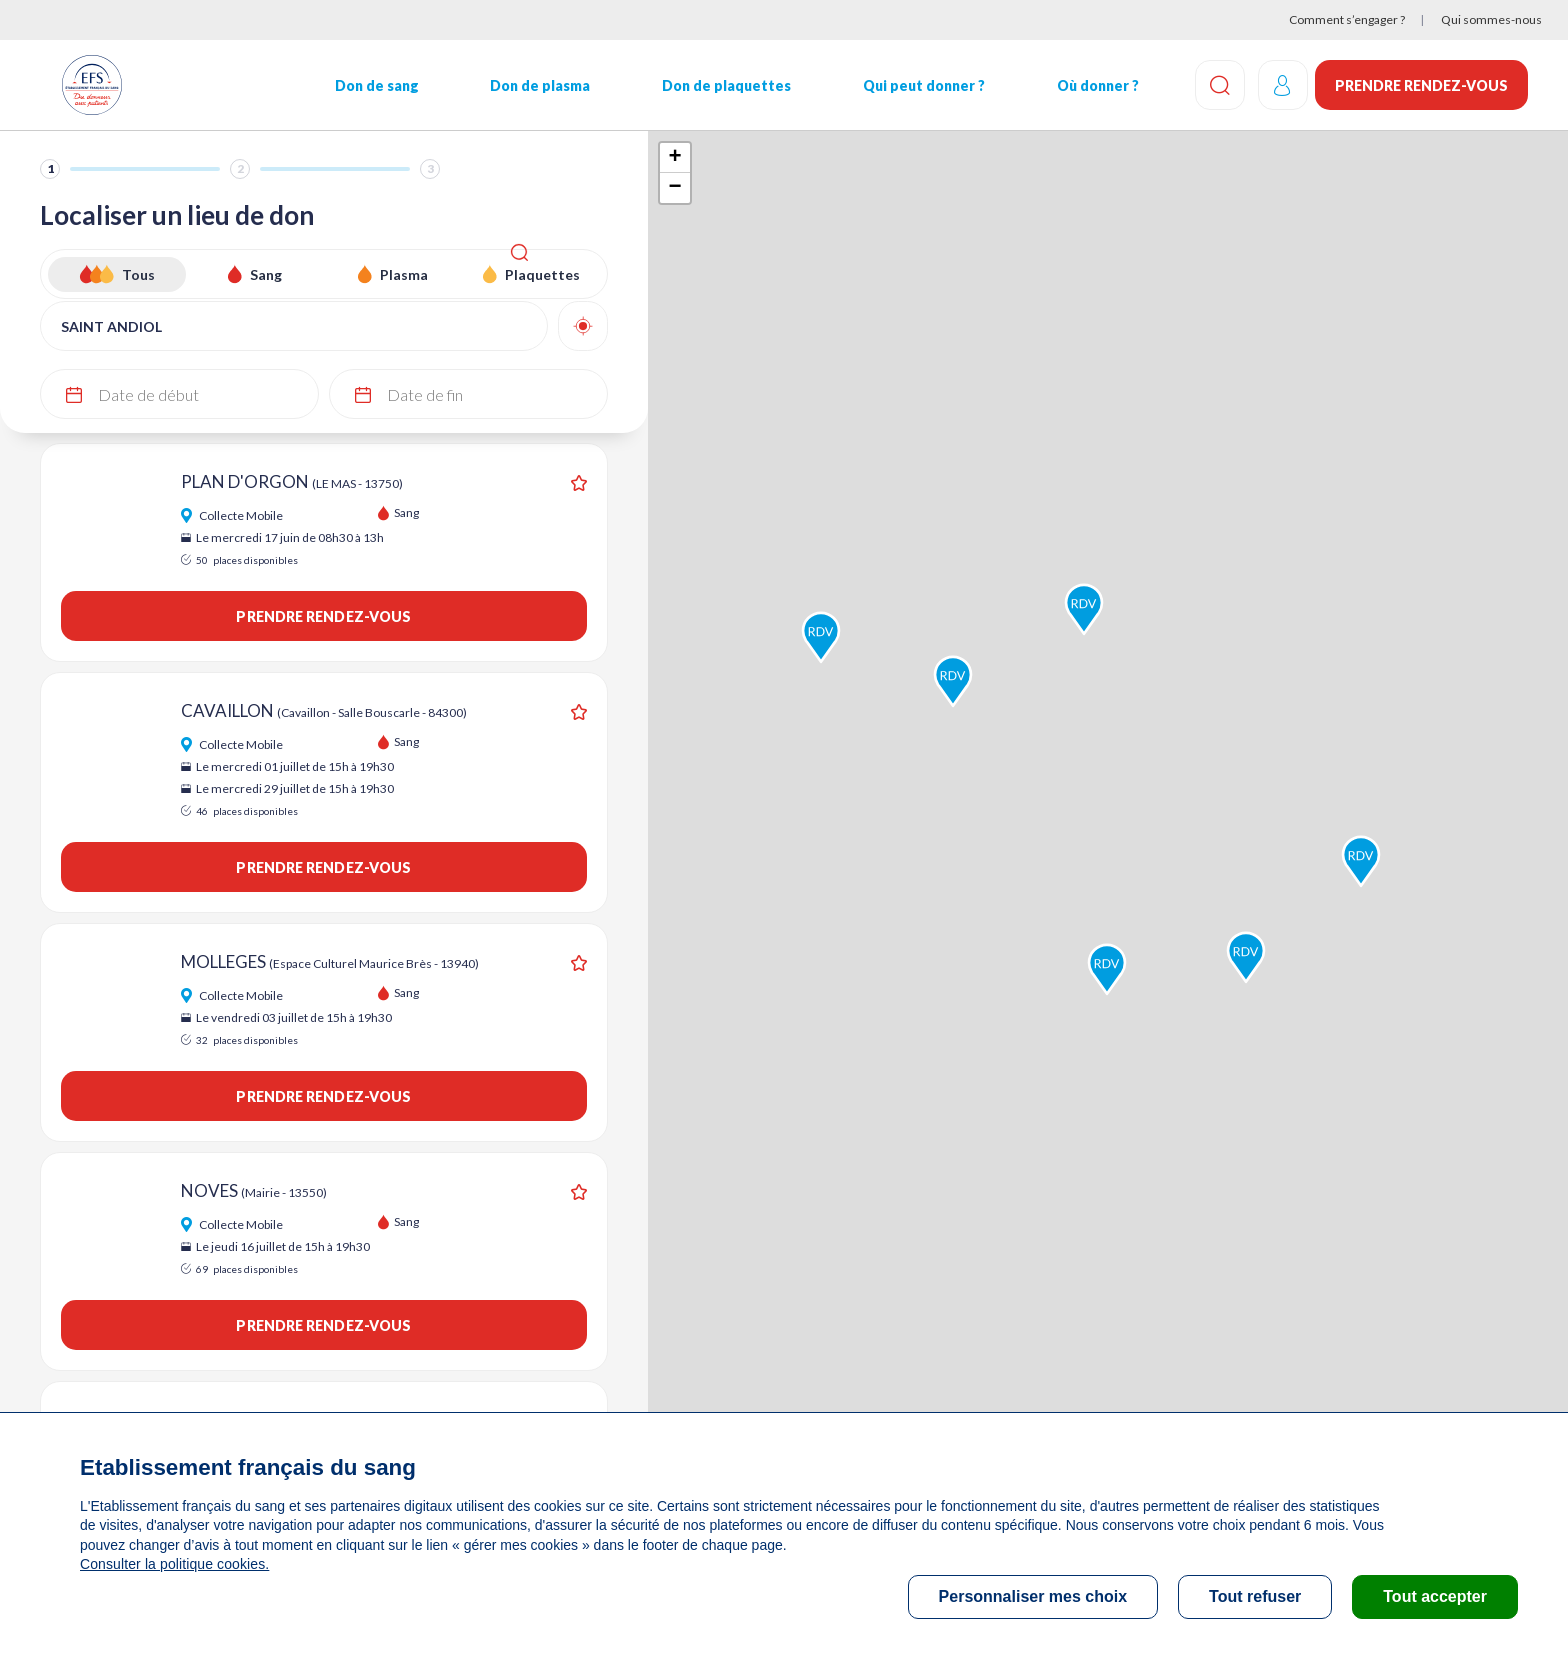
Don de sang (371, 85)
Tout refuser (1255, 1596)
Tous (138, 274)
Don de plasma (532, 85)
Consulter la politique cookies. (173, 1564)
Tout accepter (1435, 1596)
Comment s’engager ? (1347, 19)
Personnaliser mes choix (1033, 1596)
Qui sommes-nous (1491, 19)
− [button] (674, 188)
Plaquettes (542, 274)
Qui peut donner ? (909, 85)
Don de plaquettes (714, 85)
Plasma (404, 274)
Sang (266, 274)
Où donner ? (1080, 85)
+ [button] (674, 158)
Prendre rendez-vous (1421, 85)
